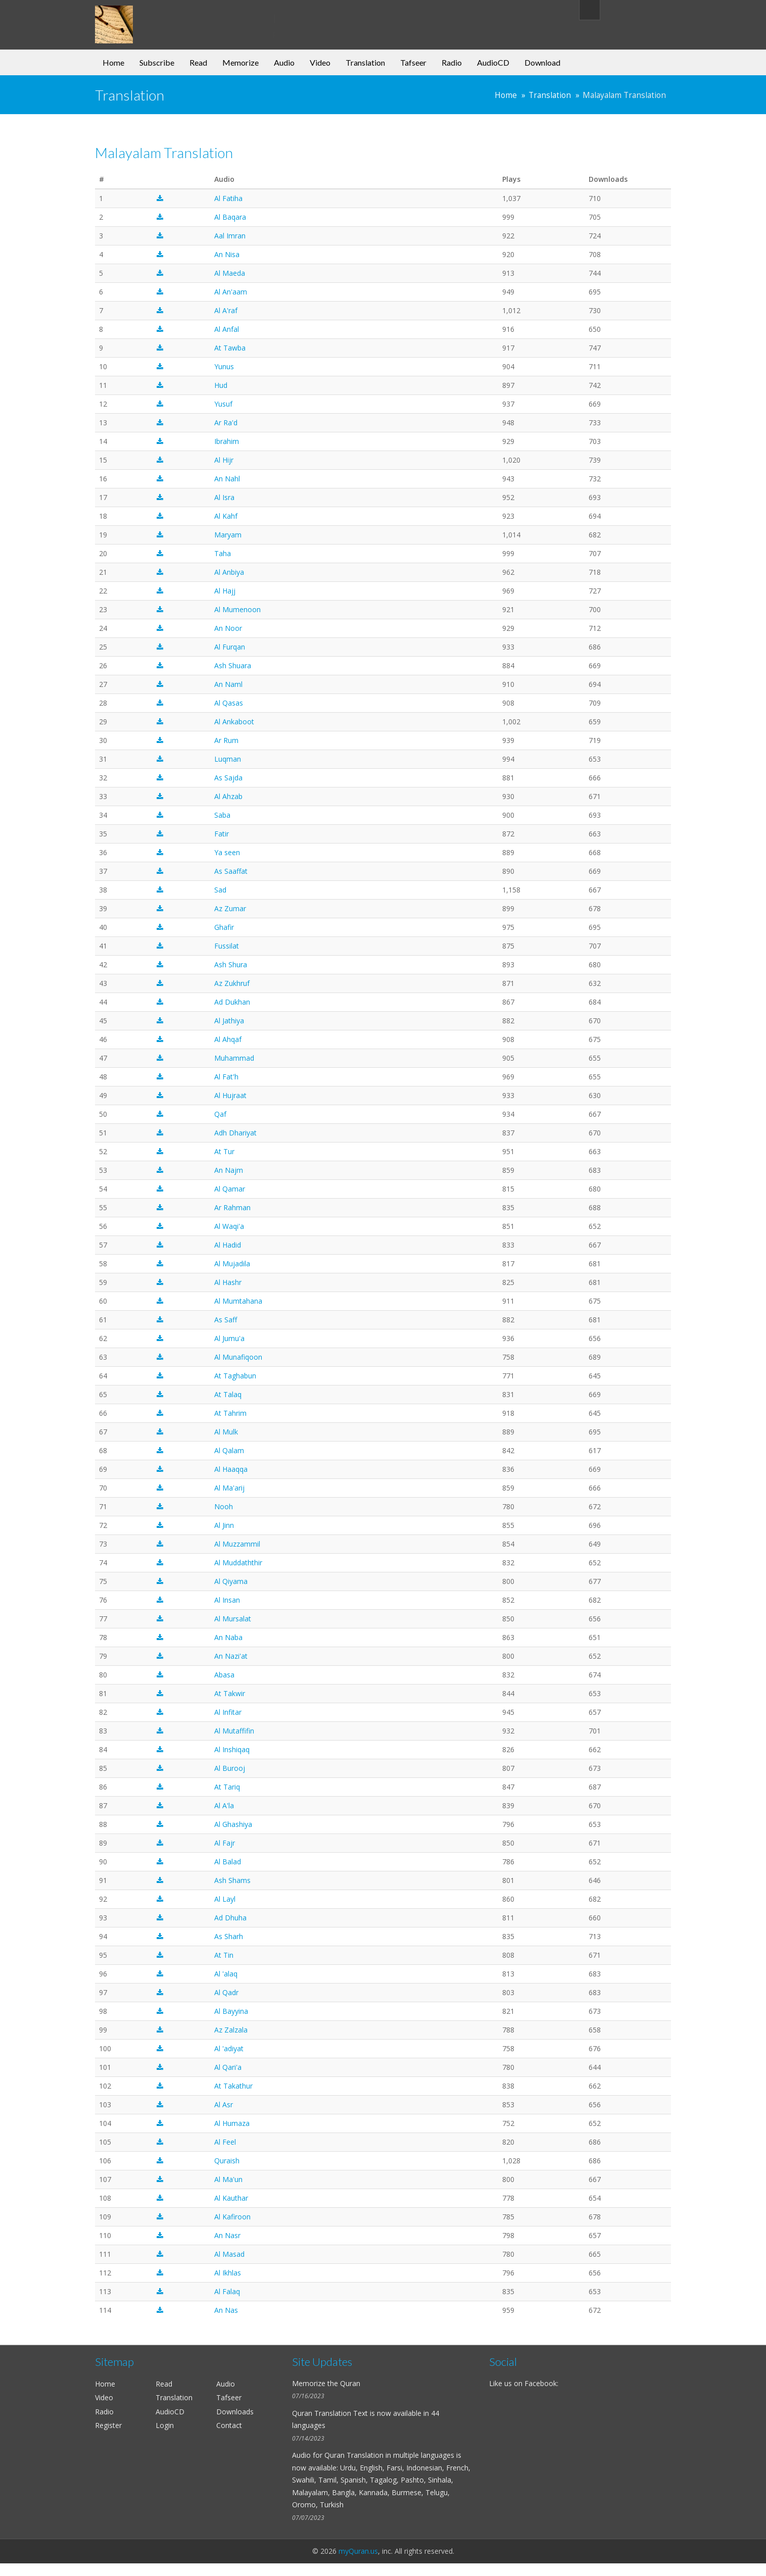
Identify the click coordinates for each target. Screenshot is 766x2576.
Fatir (221, 833)
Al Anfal (226, 329)
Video (320, 62)
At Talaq (228, 1394)
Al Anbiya (229, 572)
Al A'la (224, 1805)
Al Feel (225, 2142)
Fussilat (226, 946)
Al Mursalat (232, 1618)
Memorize (240, 62)
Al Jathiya (229, 1020)
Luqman (227, 759)
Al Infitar (228, 1712)
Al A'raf (225, 310)
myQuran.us (358, 2551)
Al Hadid (227, 1245)
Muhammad (234, 1058)
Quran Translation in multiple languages (389, 2455)
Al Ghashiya (233, 1824)
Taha (222, 553)
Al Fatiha (228, 198)
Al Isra (224, 497)
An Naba (228, 1637)
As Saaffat (231, 871)
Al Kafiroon (232, 2216)
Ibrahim (226, 441)
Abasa (224, 1674)
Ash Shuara (232, 665)
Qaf (220, 1114)
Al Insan (227, 1600)
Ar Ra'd (225, 422)
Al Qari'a (228, 2067)
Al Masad (229, 2254)
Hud (220, 385)
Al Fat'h (226, 1076)
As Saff (225, 1319)
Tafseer (413, 62)
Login (165, 2425)
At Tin (223, 1955)
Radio (452, 62)
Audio (284, 62)
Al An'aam (230, 291)
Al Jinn (224, 1525)
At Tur (224, 1151)
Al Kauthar (231, 2198)
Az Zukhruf (232, 983)
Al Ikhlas (227, 2272)
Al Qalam (229, 1450)
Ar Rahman (232, 1207)
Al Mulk (226, 1431)
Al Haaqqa (231, 1469)
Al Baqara (230, 217)
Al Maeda (229, 273)
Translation (365, 62)
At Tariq (227, 1787)
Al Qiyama (231, 1581)
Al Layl (224, 1899)
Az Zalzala (231, 2030)
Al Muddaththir (238, 1562)
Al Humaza (232, 2123)
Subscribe (156, 62)
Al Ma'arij (229, 1488)
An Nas (226, 2310)
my (177, 17)
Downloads (235, 2411)
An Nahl (227, 478)
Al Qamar (229, 1189)
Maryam (228, 534)
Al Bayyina (231, 2011)
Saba (222, 815)
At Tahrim (230, 1413)
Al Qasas (228, 703)
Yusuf (223, 404)
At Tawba (230, 348)
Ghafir (224, 927)
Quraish (227, 2160)
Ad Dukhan (232, 1002)
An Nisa (227, 254)
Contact (229, 2425)
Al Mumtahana (238, 1301)
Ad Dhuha (230, 1917)
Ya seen (227, 852)
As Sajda (228, 777)
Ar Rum (226, 740)
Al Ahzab (228, 796)
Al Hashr (228, 1282)
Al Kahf (225, 516)
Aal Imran (230, 235)
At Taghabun (235, 1375)
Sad (220, 890)
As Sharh (228, 1936)
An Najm (228, 1170)
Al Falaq (227, 2291)
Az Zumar (230, 908)
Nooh (223, 1506)
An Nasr (227, 2235)
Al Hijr (223, 460)
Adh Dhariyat (235, 1132)
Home (113, 62)
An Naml (228, 684)
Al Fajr (224, 1843)
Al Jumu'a (229, 1338)
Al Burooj (229, 1768)
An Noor (228, 628)
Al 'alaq (225, 1973)
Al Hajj (224, 591)
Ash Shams (232, 1880)
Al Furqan (229, 647)
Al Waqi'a (229, 1226)
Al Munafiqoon (238, 1357)
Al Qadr (226, 1992)
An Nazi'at (231, 1656)
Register (108, 2425)
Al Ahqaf (228, 1039)
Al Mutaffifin (234, 1731)
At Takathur (233, 2086)
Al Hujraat (230, 1095)
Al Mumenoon (237, 609)
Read (198, 62)
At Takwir (229, 1693)
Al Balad (227, 1861)
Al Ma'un (228, 2179)
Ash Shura (230, 964)
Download (542, 62)
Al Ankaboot (234, 721)
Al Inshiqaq (232, 1749)
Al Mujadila (232, 1263)
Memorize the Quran (326, 2383)
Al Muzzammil (237, 1544)
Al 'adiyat (229, 2048)
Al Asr (223, 2104)
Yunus (224, 366)
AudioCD (493, 62)
